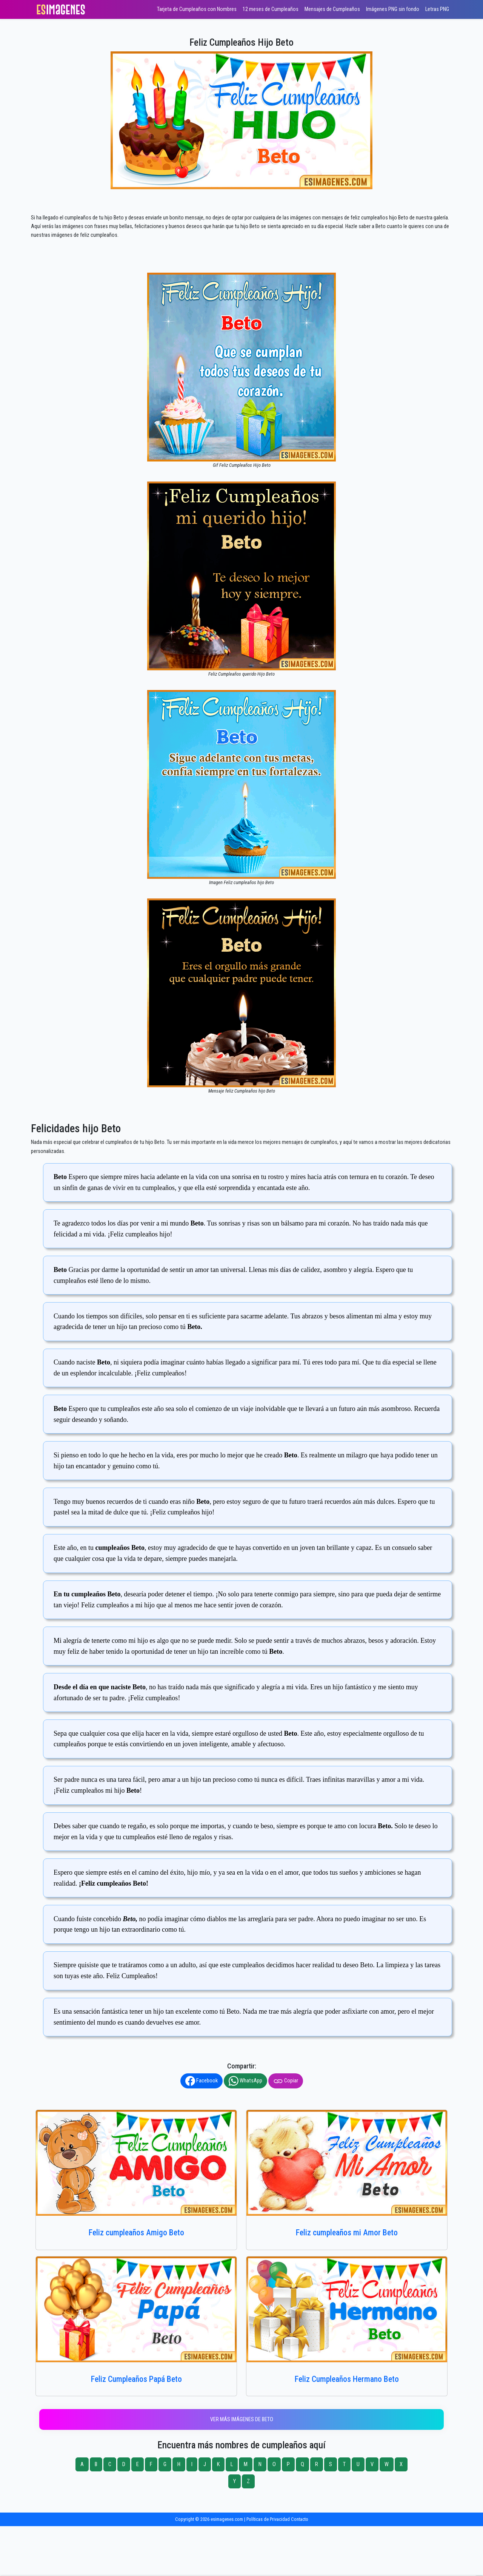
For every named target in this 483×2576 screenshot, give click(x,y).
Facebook (201, 2081)
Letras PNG (437, 9)
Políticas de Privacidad (268, 2519)
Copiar (285, 2081)
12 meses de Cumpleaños (270, 9)
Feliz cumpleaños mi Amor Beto (347, 2232)
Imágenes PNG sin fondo (392, 9)
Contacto (299, 2519)
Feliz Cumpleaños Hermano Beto (347, 2379)
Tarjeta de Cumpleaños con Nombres (197, 9)
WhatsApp (245, 2081)
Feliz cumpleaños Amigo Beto (136, 2232)
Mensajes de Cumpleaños (332, 9)
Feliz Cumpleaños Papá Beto (136, 2379)
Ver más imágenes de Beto (241, 2419)
